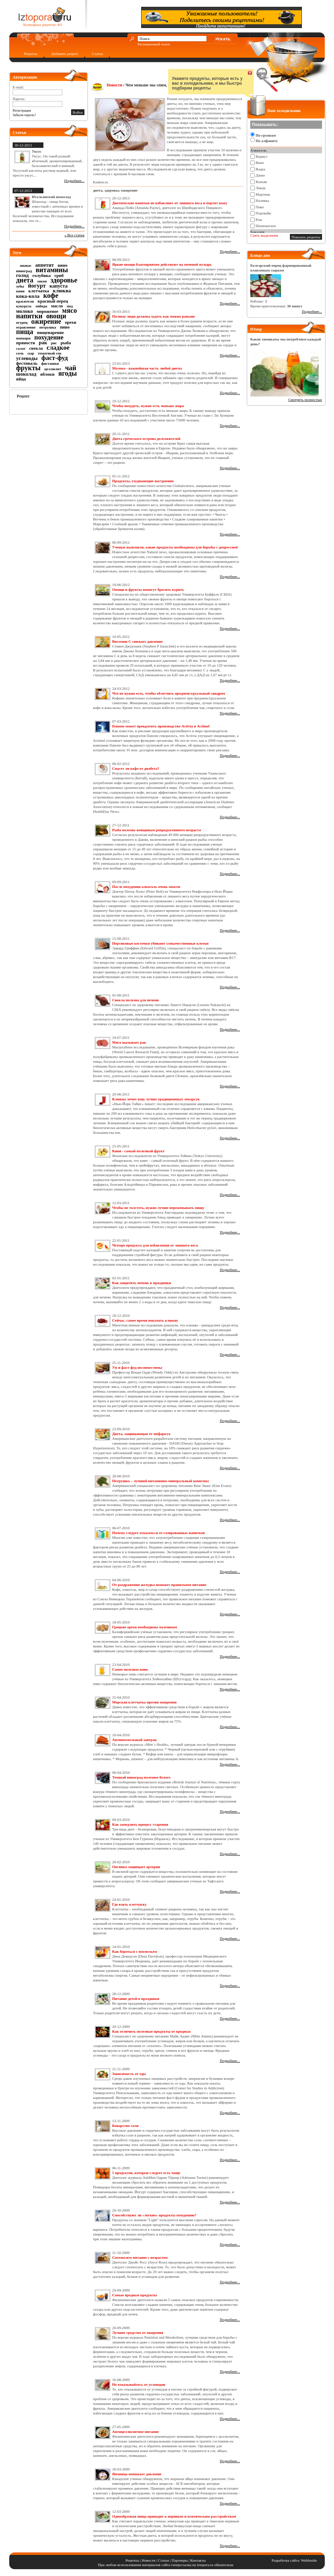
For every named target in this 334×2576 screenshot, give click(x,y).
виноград (24, 271)
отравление (26, 327)
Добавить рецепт (64, 54)
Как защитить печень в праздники (141, 1283)
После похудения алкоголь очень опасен (146, 887)
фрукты (28, 368)
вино (63, 265)
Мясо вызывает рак (129, 1042)
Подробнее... (74, 181)
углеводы (27, 358)
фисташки (50, 363)
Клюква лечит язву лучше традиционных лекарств (155, 1099)
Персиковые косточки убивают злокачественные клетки (160, 943)
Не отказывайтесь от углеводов (138, 2384)
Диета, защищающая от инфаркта (141, 1434)
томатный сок (50, 353)
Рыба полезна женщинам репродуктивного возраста (156, 830)
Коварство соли (125, 2126)
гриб (59, 275)
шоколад (26, 374)
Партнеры (180, 2560)
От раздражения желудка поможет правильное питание (159, 1585)
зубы (20, 286)
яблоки (47, 374)
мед (70, 306)
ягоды (67, 373)
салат (20, 348)
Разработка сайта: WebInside (294, 2560)
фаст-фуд (54, 357)
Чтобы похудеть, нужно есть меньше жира (148, 406)
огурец (21, 322)
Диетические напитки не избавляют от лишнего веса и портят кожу (169, 203)
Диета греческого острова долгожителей (146, 438)
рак (43, 342)
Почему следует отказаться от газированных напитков (158, 1533)
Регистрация (22, 110)
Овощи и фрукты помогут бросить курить (148, 589)
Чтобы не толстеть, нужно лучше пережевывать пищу (158, 1208)
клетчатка (38, 290)
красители (25, 301)
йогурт (37, 285)
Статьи (97, 54)
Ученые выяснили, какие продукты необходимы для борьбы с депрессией (175, 547)
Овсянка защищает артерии (136, 1867)
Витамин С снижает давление (137, 641)
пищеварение (50, 332)
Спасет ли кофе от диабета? (135, 768)
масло (57, 305)
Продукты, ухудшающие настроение (143, 481)
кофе (50, 295)
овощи (56, 316)
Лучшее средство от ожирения (137, 2332)
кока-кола (28, 296)
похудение (48, 337)
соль (20, 353)
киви (20, 291)
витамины (52, 270)
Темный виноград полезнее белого (141, 1777)
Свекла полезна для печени (135, 1000)
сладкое (57, 347)
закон (42, 281)
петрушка (47, 327)
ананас (25, 265)
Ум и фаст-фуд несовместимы (137, 1367)
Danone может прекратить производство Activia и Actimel (161, 726)
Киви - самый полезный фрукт (138, 1151)
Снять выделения (264, 235)
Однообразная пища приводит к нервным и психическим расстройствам (174, 2516)
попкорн (23, 338)
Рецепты (31, 54)
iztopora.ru (205, 2565)
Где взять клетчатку (129, 1904)
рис (54, 343)
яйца (21, 378)
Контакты (198, 2560)
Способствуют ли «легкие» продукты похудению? (154, 2215)
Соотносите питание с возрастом (140, 2257)
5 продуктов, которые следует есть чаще (146, 2173)
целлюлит (53, 369)
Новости (114, 85)
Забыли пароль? (24, 115)
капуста (59, 286)
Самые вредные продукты (134, 2295)
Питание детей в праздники (135, 1998)
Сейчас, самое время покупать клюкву (145, 1320)
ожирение (46, 321)
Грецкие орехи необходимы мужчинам (144, 1627)
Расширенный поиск (153, 44)
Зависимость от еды (129, 2074)
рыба (66, 342)
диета (25, 280)
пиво (64, 327)
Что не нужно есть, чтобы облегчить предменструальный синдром (168, 693)
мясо (69, 310)
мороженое (47, 311)
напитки (29, 316)
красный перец (53, 301)
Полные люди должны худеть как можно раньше (153, 316)
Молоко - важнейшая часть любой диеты (147, 368)
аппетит (44, 265)
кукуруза (23, 306)
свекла (36, 348)
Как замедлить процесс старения (140, 1824)
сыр (30, 353)
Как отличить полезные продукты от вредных (151, 2031)
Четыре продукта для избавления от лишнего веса (155, 1245)
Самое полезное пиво (130, 1669)
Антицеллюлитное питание (135, 2431)
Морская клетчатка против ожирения (144, 1702)
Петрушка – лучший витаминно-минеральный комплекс (160, 1481)
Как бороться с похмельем (134, 1951)
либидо (41, 306)
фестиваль (26, 363)
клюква (62, 290)
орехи (70, 322)
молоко (24, 311)
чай (70, 368)
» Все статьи (74, 235)
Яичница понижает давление (136, 2474)
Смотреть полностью (305, 400)
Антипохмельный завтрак (134, 1740)
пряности (25, 342)
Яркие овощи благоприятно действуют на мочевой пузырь (162, 264)
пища (24, 331)
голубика (41, 275)
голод (22, 275)
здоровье (64, 280)
